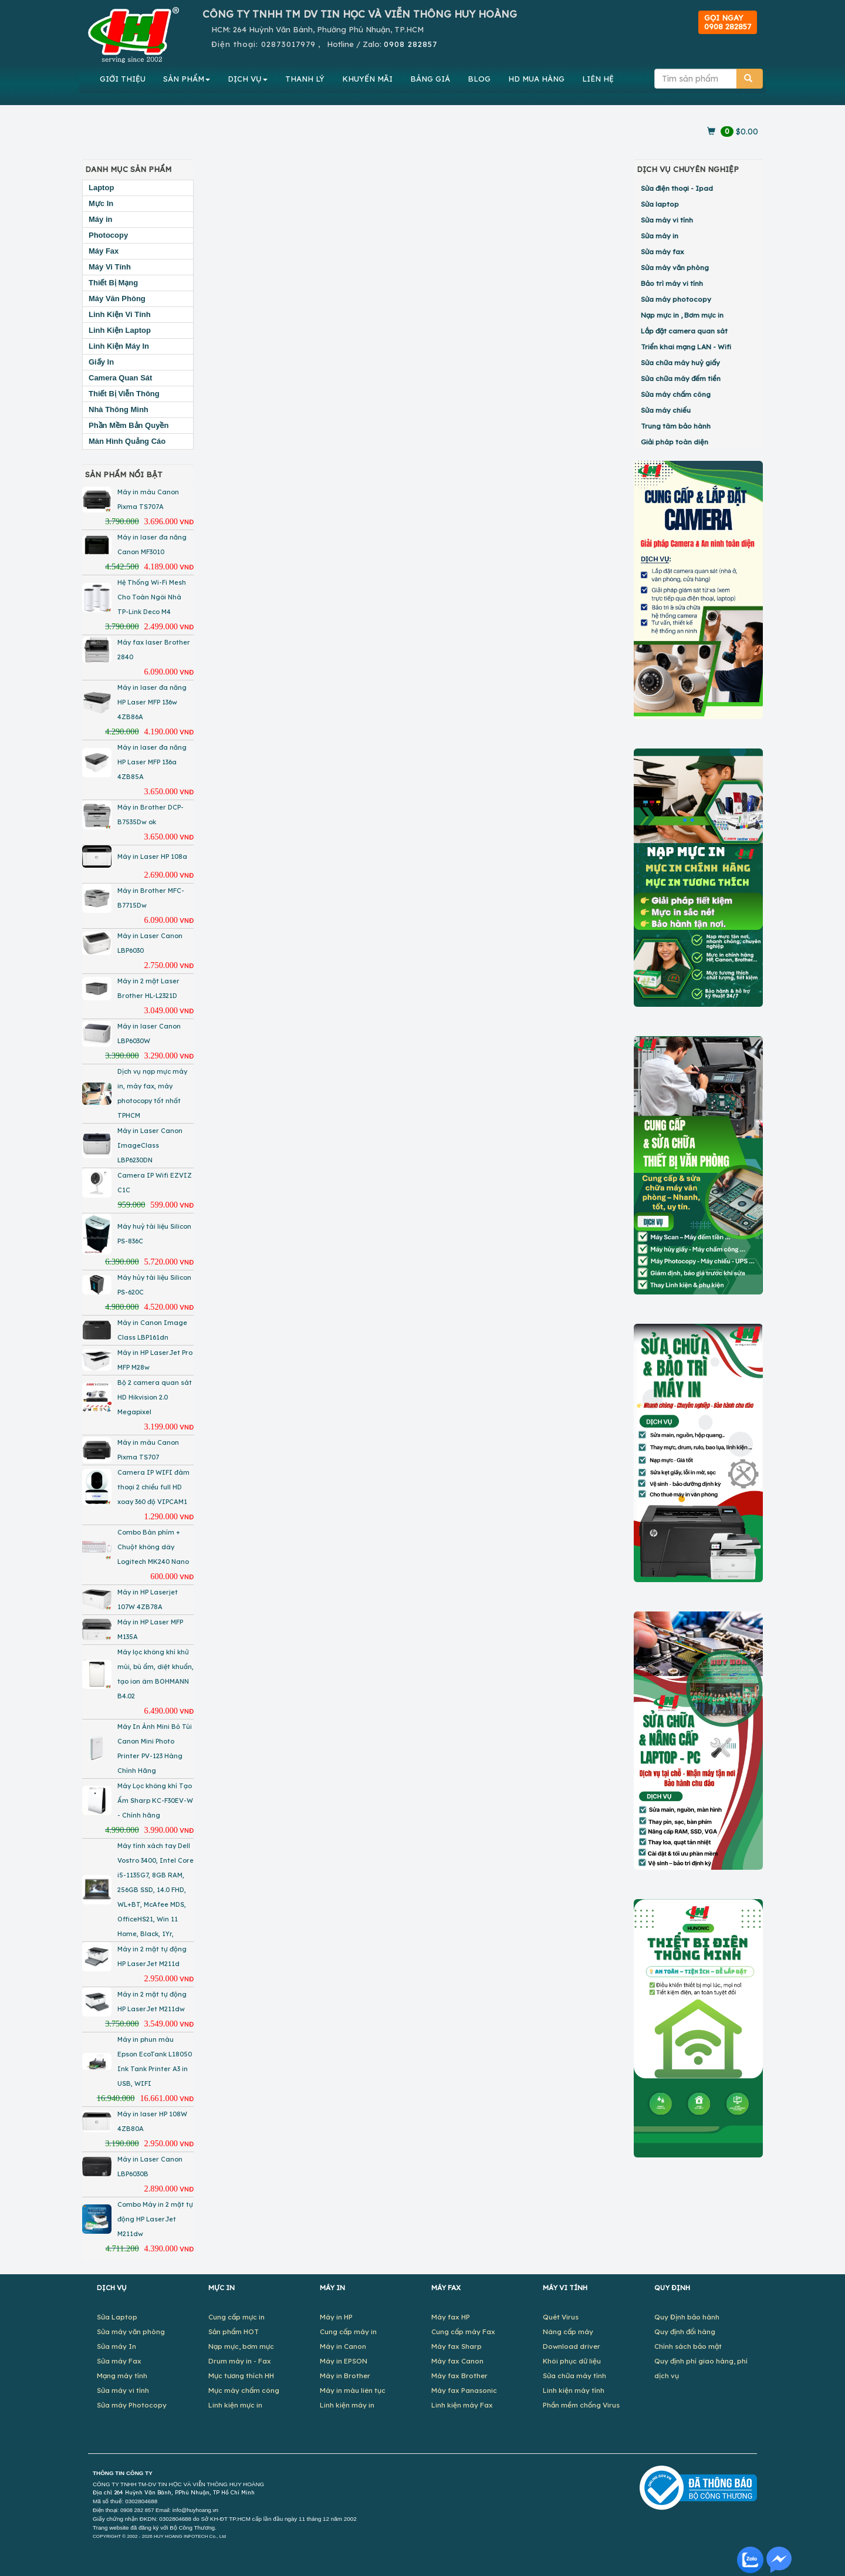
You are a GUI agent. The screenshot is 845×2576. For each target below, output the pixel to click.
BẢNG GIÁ (430, 78)
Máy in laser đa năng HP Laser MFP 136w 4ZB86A (152, 702)
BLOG (479, 78)
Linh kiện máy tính (573, 2390)
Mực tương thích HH (241, 2375)
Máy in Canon (343, 2346)
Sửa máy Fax (119, 2360)
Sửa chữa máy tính (574, 2375)
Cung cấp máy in (348, 2331)
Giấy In (101, 362)
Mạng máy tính (122, 2375)
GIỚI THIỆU (123, 78)
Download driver (571, 2346)
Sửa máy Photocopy (132, 2404)
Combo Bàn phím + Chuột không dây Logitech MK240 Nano (153, 1547)
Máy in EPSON (343, 2360)
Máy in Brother (345, 2375)
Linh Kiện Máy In (119, 346)
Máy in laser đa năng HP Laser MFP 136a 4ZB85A (152, 762)
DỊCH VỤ (248, 78)
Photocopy (108, 235)
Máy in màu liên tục (353, 2390)
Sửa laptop (660, 204)
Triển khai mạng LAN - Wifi (686, 346)
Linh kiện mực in (235, 2404)
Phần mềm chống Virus (581, 2404)
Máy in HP (336, 2316)
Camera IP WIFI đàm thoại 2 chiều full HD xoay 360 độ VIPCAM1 (153, 1487)
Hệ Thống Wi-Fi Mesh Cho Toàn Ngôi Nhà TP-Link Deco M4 (151, 597)
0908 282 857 (137, 2510)
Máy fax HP (450, 2316)
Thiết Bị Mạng (113, 282)
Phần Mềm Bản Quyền (128, 425)
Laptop (101, 187)
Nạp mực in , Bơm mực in (682, 315)
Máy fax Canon (457, 2360)
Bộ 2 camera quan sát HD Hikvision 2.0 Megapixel (154, 1397)
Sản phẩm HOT (233, 2331)
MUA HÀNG (536, 78)
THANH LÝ (305, 78)
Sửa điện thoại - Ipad (677, 188)
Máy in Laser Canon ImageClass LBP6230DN (149, 1145)
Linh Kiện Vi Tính (120, 314)
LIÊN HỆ (598, 78)
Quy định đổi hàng (684, 2331)
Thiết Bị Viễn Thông (124, 393)
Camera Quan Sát (120, 377)
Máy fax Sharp (456, 2346)
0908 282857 (410, 44)
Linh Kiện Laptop (120, 330)
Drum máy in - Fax (239, 2360)
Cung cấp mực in (236, 2316)
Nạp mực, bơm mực (241, 2346)
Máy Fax (104, 251)
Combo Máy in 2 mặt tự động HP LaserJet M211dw (155, 2219)
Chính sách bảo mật (688, 2346)
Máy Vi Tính (110, 266)
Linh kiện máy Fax (462, 2404)
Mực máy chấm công (243, 2390)
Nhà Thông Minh (118, 409)
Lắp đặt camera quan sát (684, 330)
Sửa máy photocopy (676, 299)
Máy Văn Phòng (117, 298)
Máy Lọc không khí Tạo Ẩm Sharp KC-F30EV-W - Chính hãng (155, 1800)
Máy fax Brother (459, 2375)
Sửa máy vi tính (667, 219)
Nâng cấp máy (568, 2331)
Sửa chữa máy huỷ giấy (680, 362)
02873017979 (288, 44)
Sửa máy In (116, 2346)
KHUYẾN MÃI (367, 78)
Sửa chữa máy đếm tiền (681, 378)
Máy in (100, 219)
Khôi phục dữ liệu (572, 2360)
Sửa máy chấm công (676, 394)
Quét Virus (561, 2316)
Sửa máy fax (662, 251)
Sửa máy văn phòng (675, 267)
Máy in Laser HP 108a (152, 856)
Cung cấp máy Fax (463, 2331)
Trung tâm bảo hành (676, 426)
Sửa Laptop (117, 2316)
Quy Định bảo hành (686, 2316)
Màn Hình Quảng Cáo (127, 441)
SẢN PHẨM (186, 78)
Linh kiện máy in (347, 2404)
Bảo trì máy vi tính (672, 283)
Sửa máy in (659, 235)
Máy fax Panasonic (464, 2390)
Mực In (101, 203)
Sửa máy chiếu (666, 410)
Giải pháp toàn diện (674, 441)
